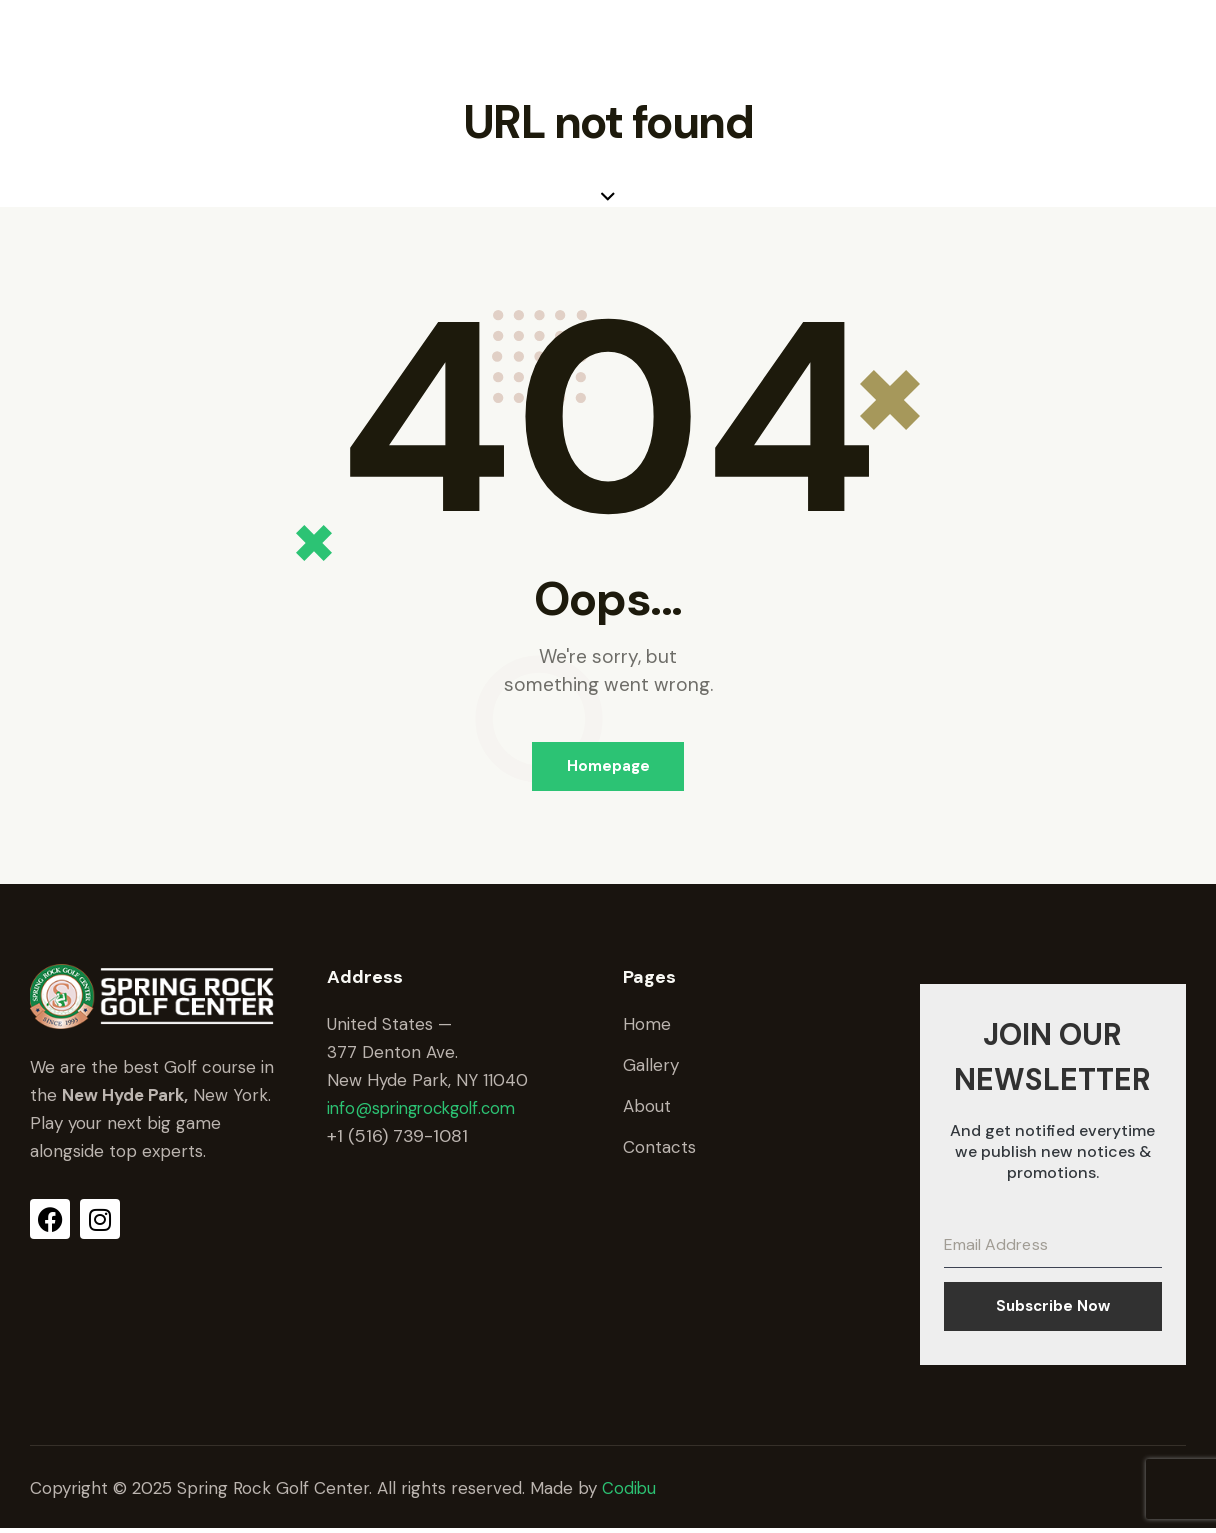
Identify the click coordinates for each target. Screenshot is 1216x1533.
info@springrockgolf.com (426, 1110)
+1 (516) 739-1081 (397, 1138)
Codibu (629, 1492)
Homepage (608, 767)
